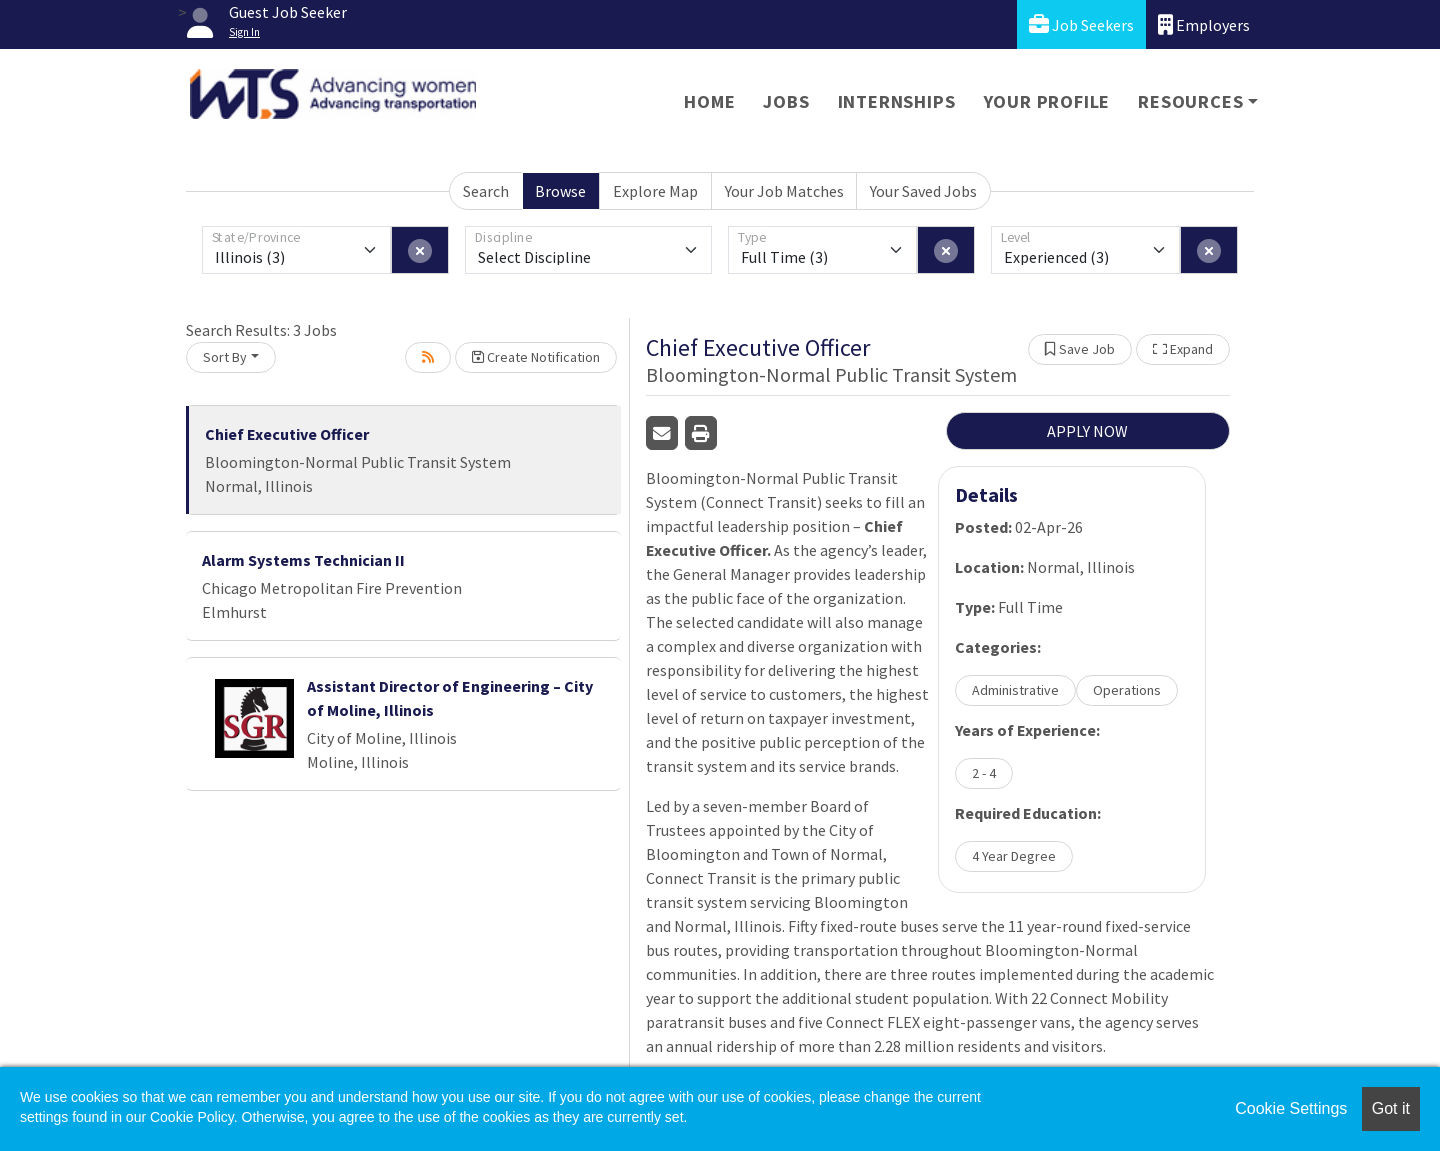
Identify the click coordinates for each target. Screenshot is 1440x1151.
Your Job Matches (784, 191)
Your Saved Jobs (923, 191)
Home (709, 101)
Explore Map (655, 191)
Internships (897, 101)
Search (486, 191)
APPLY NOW (1087, 431)
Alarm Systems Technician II (303, 560)
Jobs (786, 101)
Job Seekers (1081, 24)
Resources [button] (1190, 101)
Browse (560, 191)
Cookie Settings (1291, 1108)
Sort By (225, 357)
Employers (1204, 24)
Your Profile (1047, 101)
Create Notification (536, 357)
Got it (1391, 1108)
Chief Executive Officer (287, 434)
